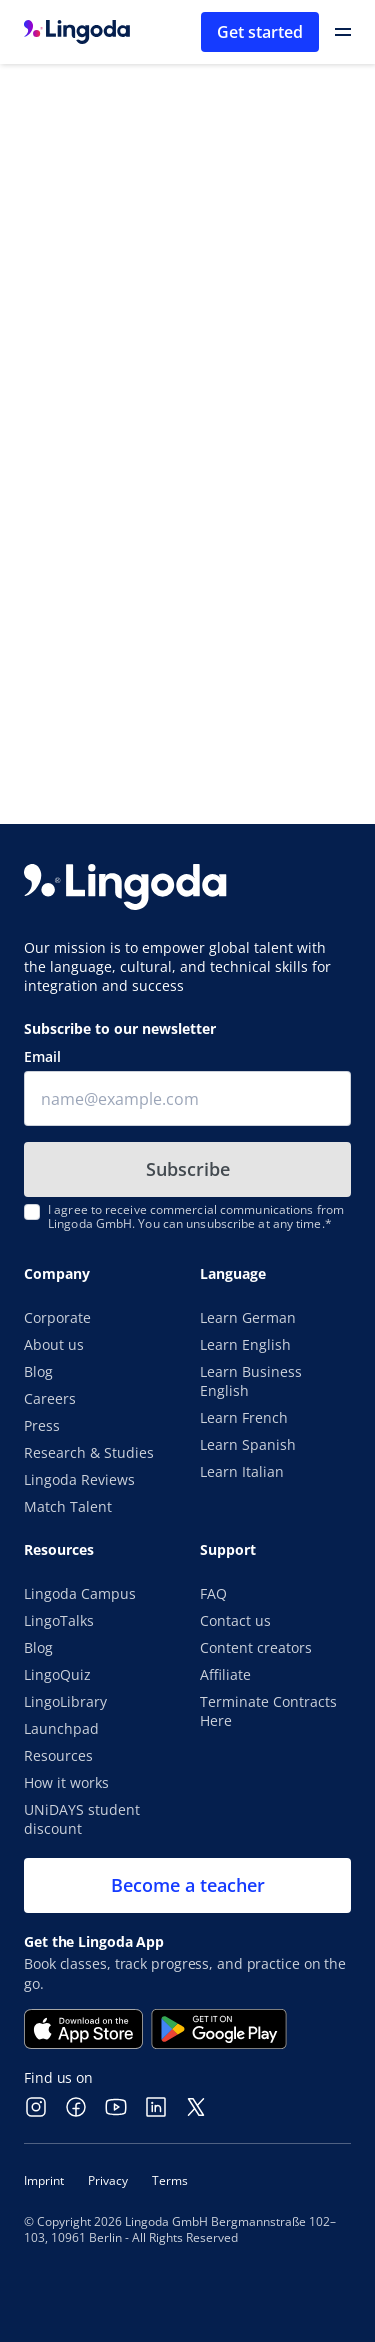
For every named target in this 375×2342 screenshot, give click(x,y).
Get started (260, 32)
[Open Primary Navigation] (343, 32)
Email (42, 1056)
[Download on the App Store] (83, 2029)
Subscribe (188, 1169)
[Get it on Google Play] (219, 2029)
